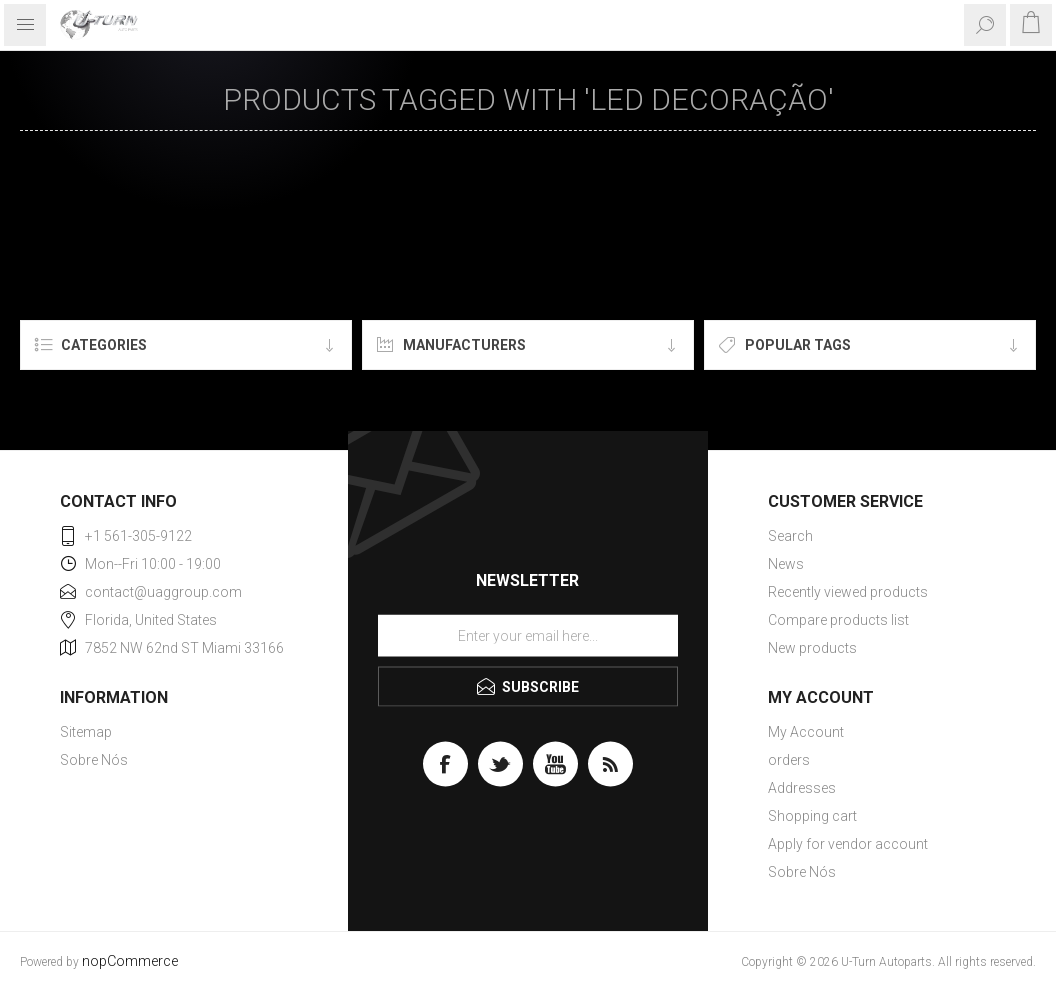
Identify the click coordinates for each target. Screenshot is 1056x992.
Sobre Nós (94, 760)
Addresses (802, 788)
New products (812, 648)
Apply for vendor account (848, 844)
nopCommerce (130, 961)
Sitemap (86, 732)
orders (789, 760)
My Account (806, 732)
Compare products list (838, 620)
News (786, 564)
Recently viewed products (848, 592)
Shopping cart (812, 816)
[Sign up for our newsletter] (528, 636)
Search (790, 536)
